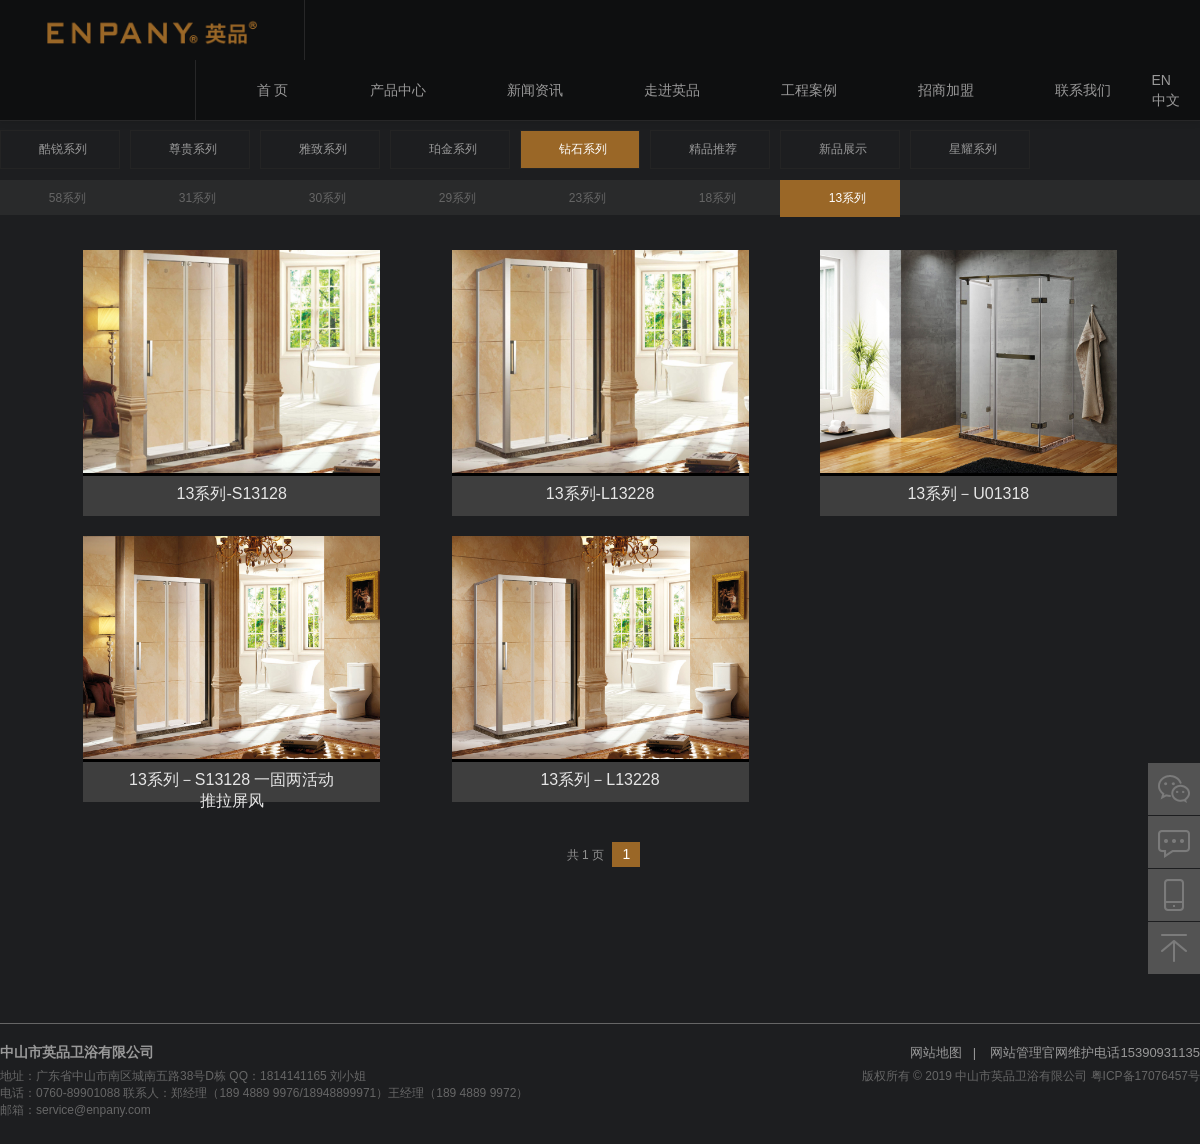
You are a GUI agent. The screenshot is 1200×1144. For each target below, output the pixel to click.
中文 (1166, 100)
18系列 (717, 198)
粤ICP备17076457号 (1145, 1076)
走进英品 (672, 90)
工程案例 (809, 90)
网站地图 (936, 1052)
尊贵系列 (193, 149)
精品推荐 (713, 149)
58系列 (67, 198)
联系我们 (1083, 90)
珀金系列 (453, 149)
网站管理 (1016, 1052)
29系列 (457, 198)
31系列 (197, 198)
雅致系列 (323, 149)
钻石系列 (583, 149)
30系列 (327, 198)
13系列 (847, 198)
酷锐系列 (63, 149)
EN (1161, 80)
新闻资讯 (535, 90)
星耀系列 (973, 149)
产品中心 (398, 90)
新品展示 (843, 149)
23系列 (587, 198)
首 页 (273, 90)
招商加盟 (946, 90)
